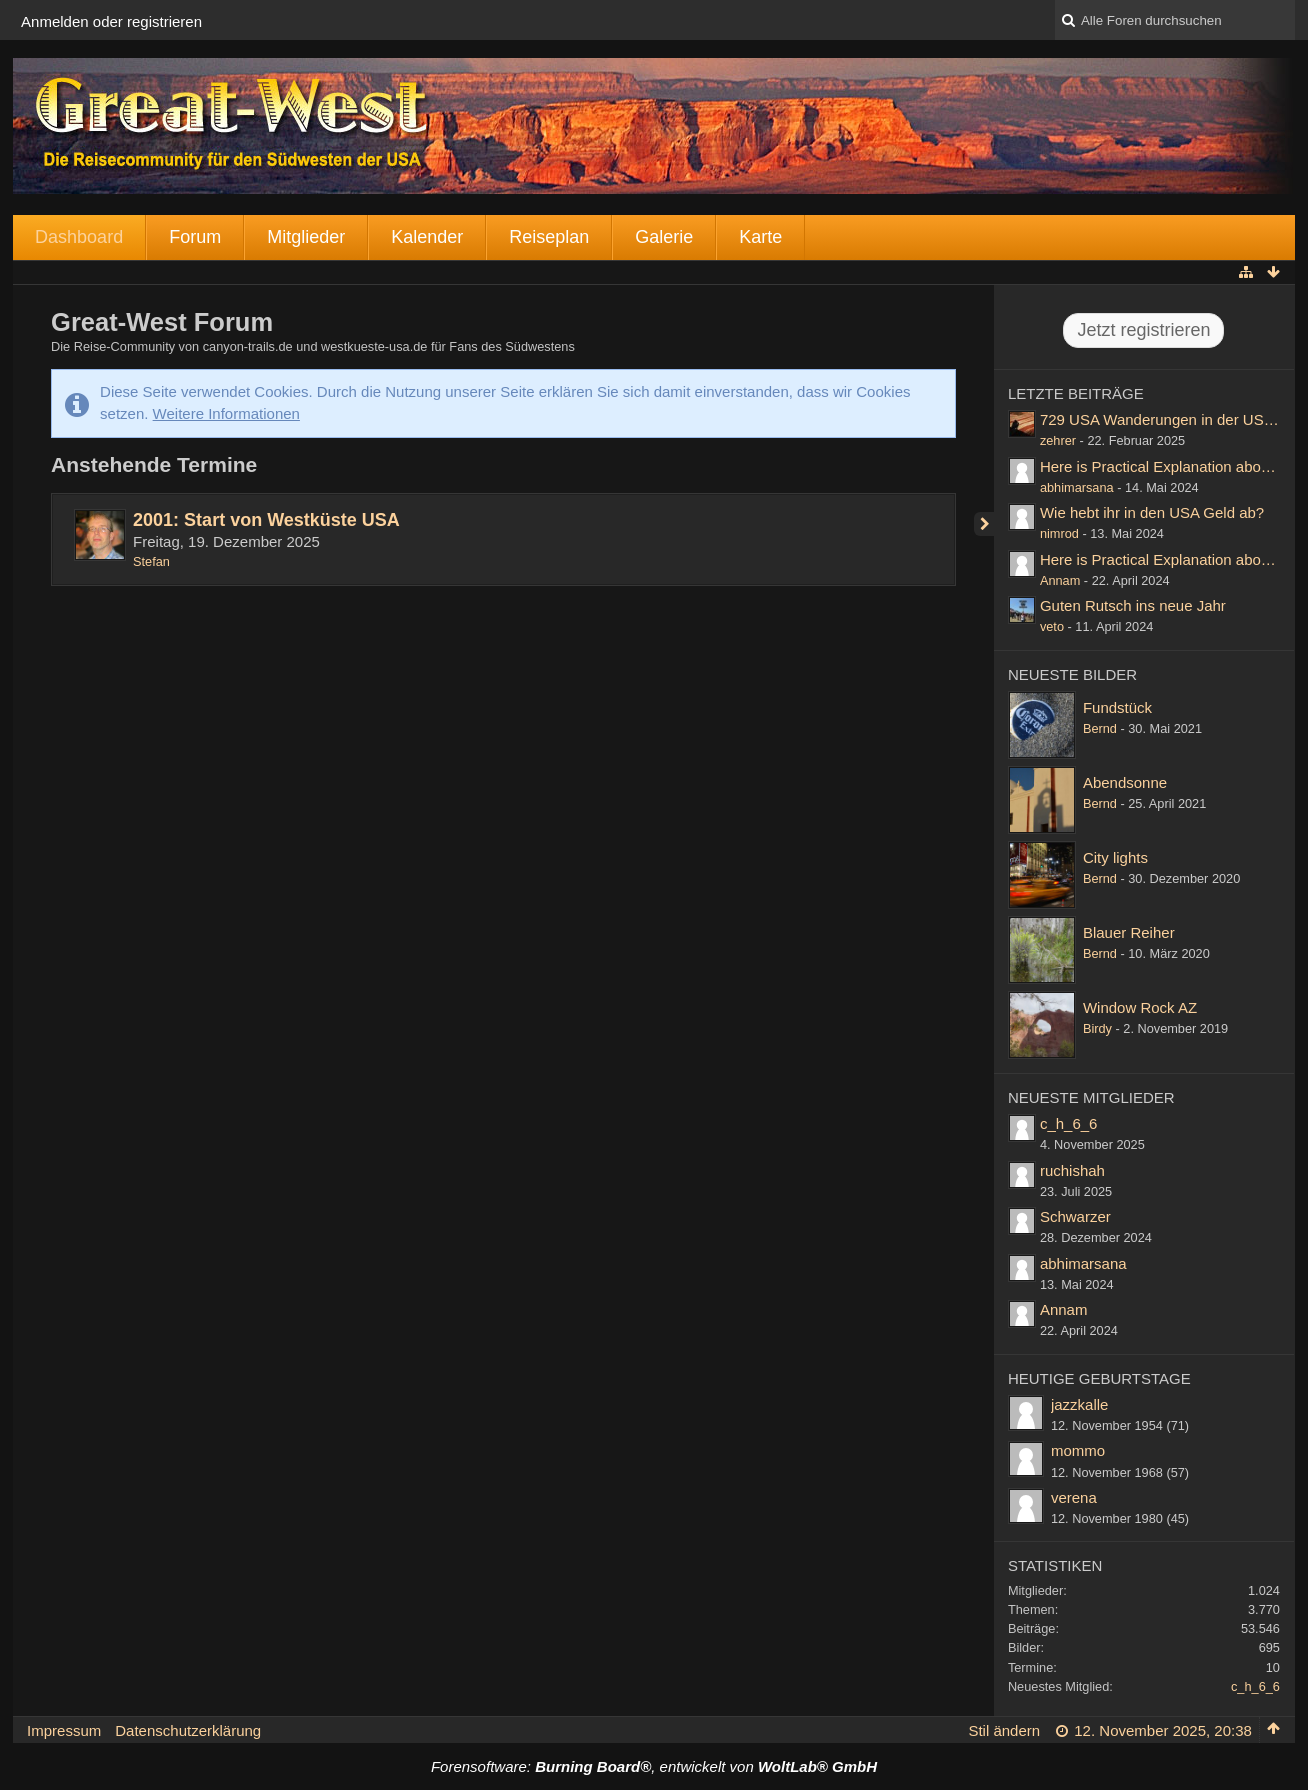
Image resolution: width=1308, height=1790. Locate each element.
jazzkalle (1080, 1404)
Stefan (151, 561)
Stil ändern (1004, 1730)
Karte (760, 237)
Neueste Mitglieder (1091, 1097)
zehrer (1058, 440)
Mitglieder (306, 237)
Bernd (1100, 728)
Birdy (1097, 1028)
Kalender (427, 237)
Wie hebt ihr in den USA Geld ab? (1152, 512)
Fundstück (1117, 707)
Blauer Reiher (1129, 932)
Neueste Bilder (1072, 674)
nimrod (1059, 533)
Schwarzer (1075, 1216)
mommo (1078, 1450)
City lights (1115, 857)
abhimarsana (1077, 487)
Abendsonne (1125, 782)
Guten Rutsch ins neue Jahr (1133, 605)
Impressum (64, 1730)
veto (1052, 626)
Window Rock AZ (1140, 1007)
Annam (1060, 580)
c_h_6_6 (1069, 1123)
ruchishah (1072, 1170)
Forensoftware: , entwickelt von (654, 1766)
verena (1074, 1497)
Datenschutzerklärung (188, 1730)
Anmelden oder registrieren (111, 21)
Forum (195, 237)
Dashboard (79, 237)
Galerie (664, 237)
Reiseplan (549, 237)
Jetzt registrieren (1143, 330)
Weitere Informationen (226, 413)
